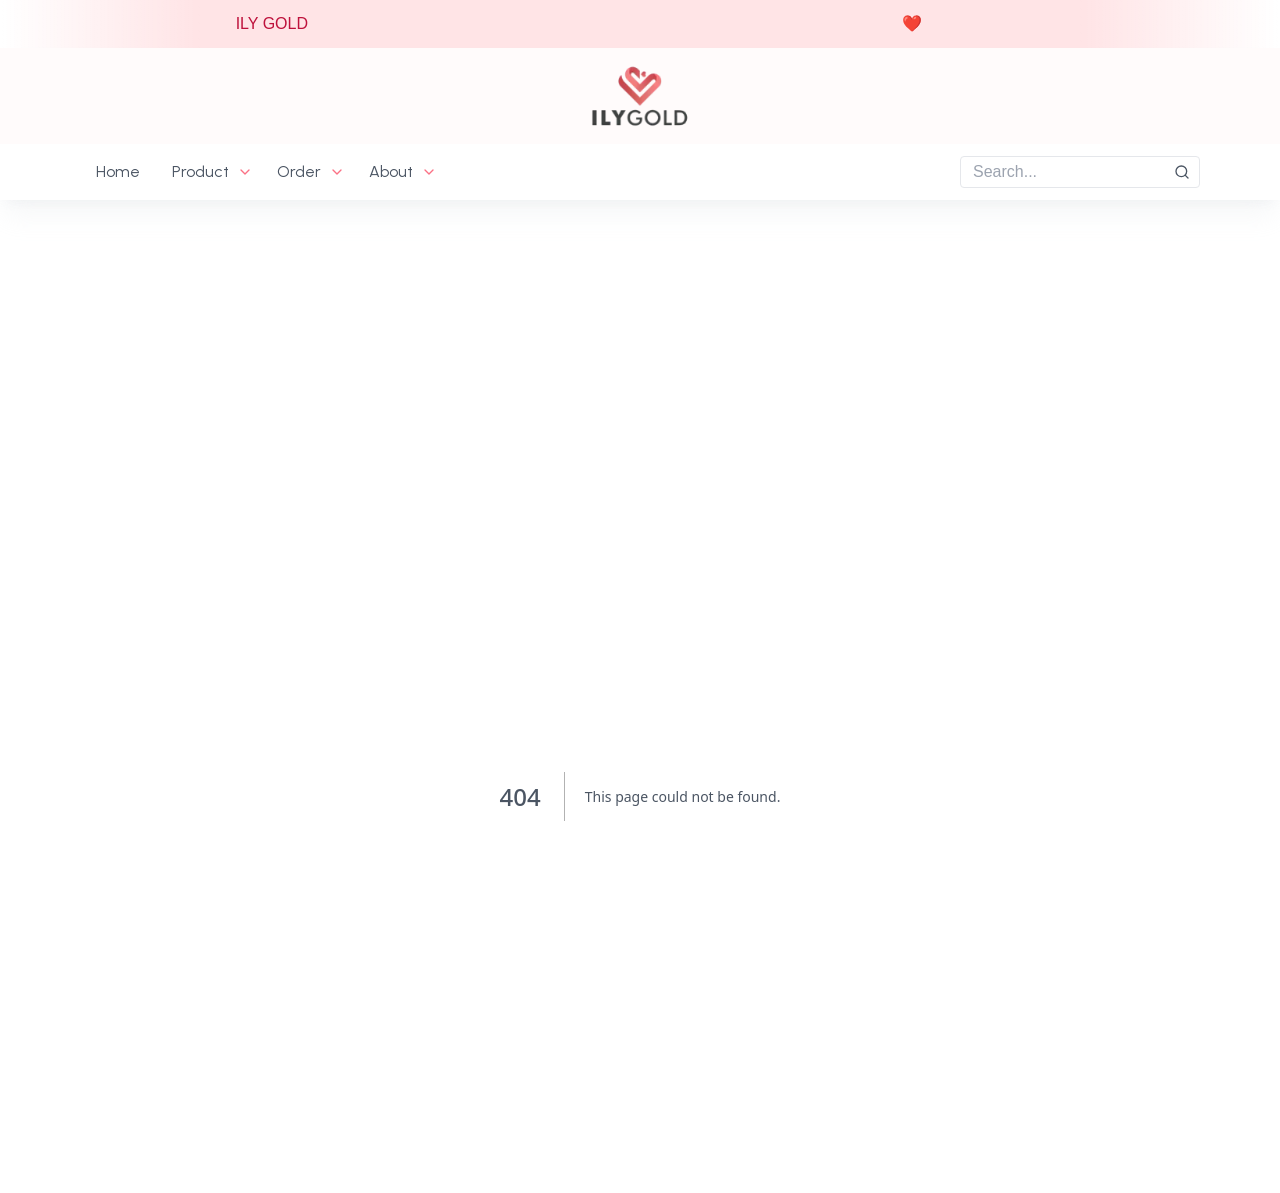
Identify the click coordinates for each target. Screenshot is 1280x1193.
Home (118, 171)
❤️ (917, 23)
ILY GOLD (277, 23)
